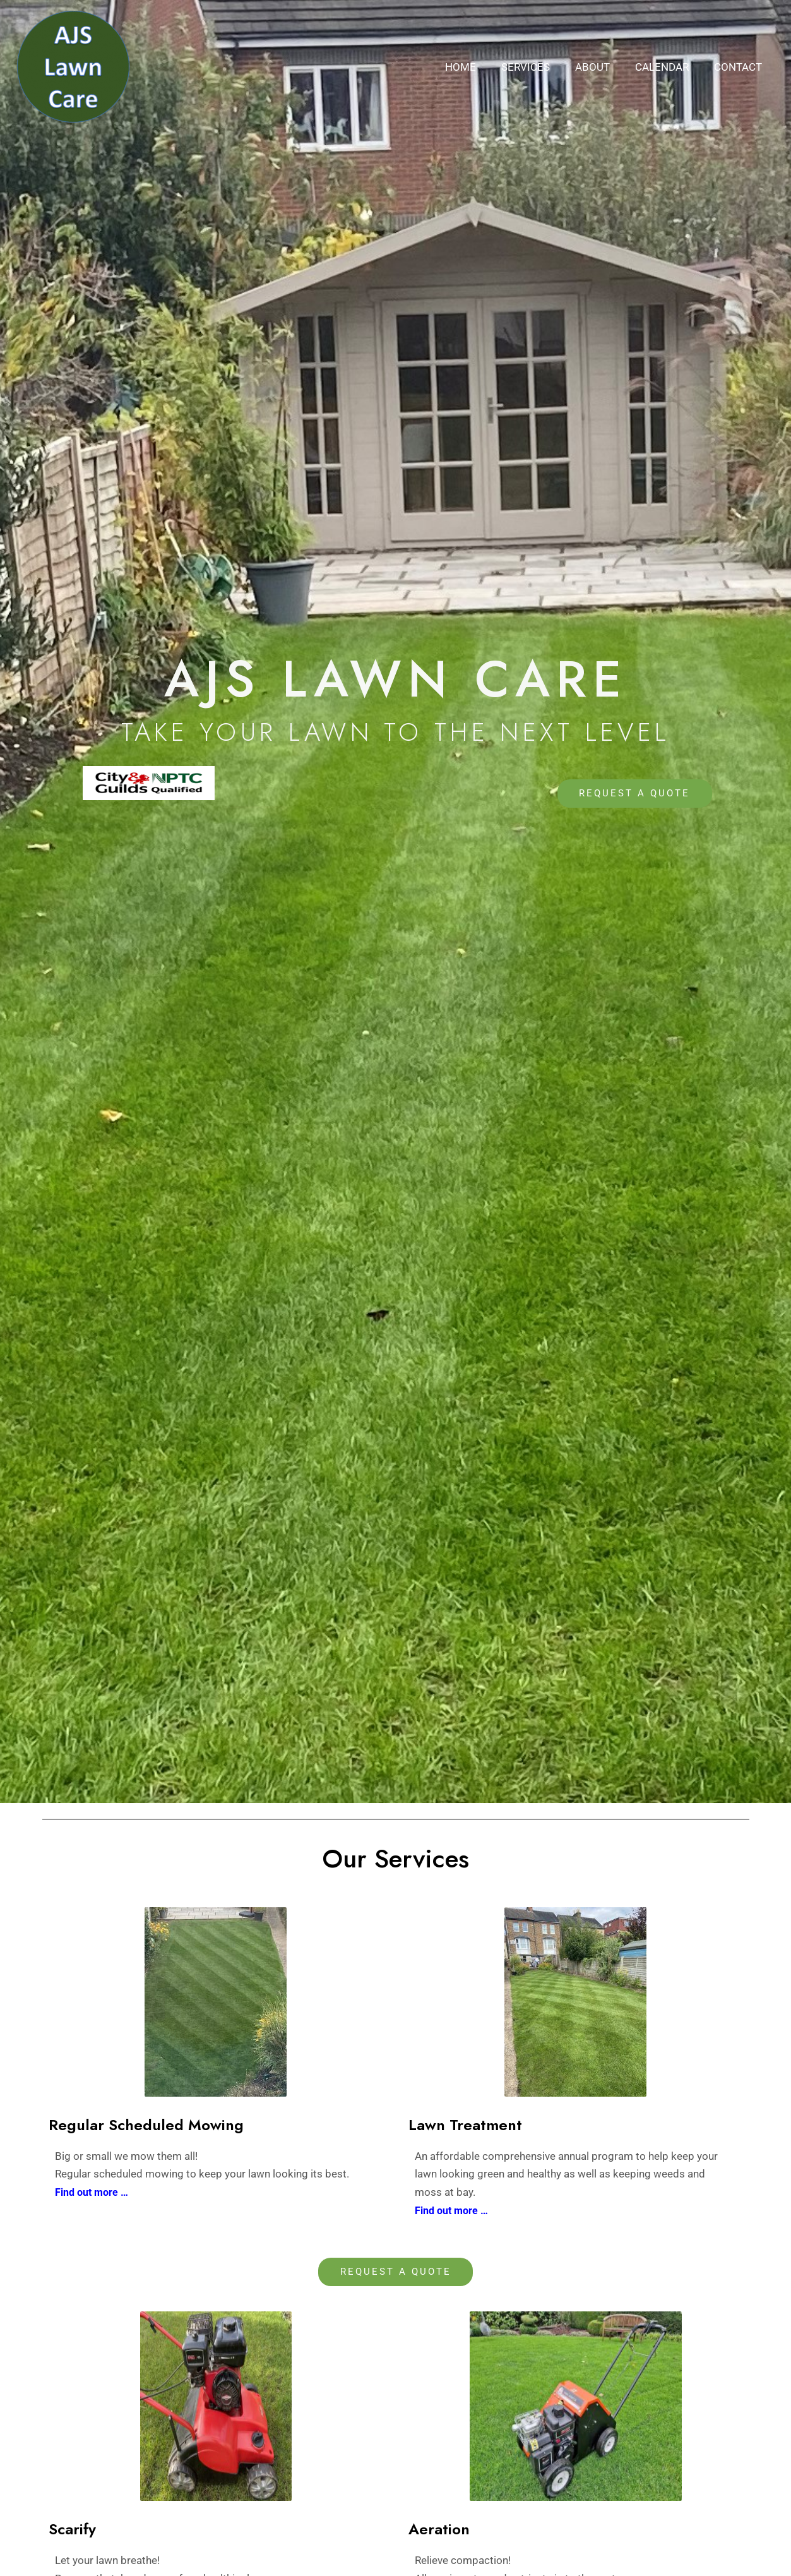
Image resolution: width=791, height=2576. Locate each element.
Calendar (667, 67)
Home (477, 67)
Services (538, 67)
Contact (740, 67)
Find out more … (454, 2210)
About (602, 67)
